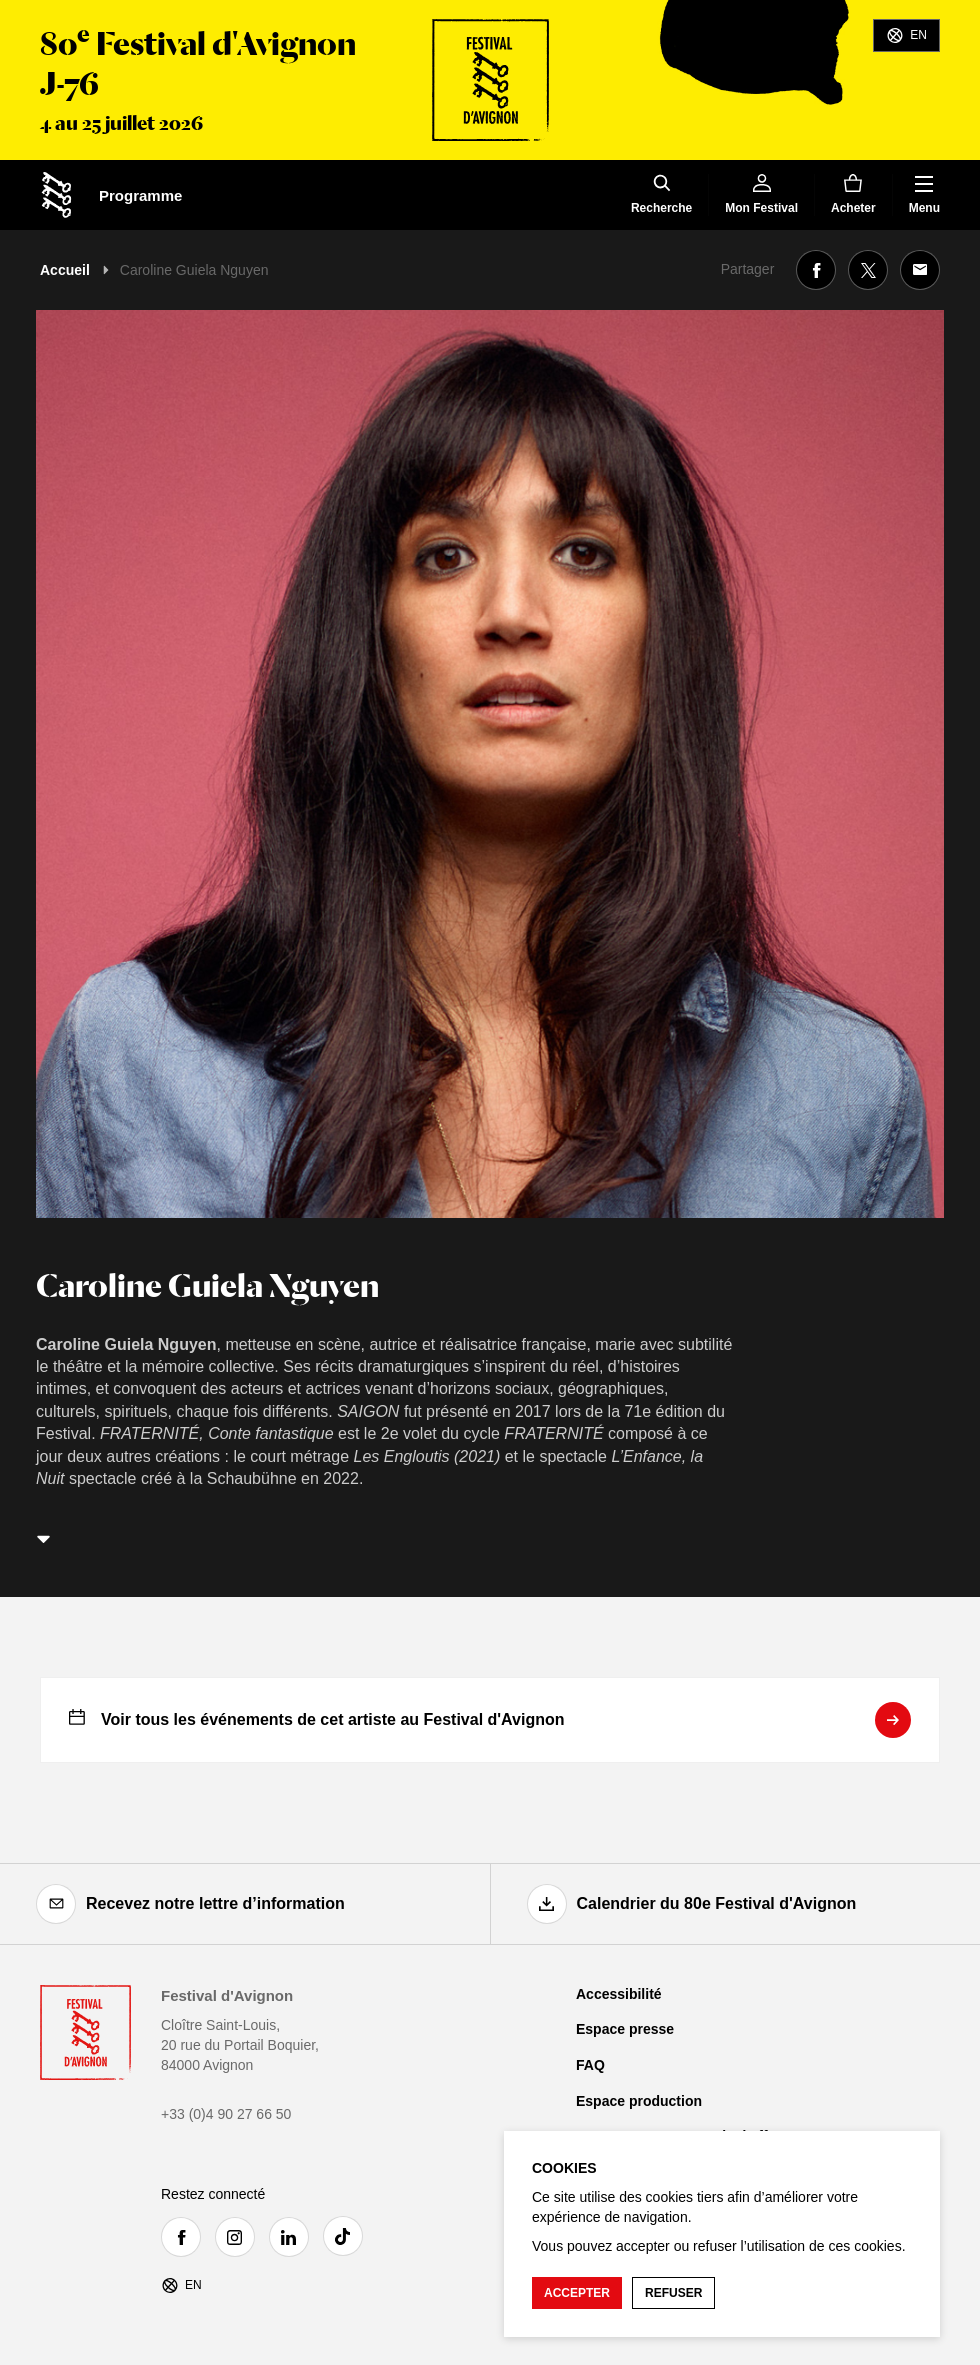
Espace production (639, 2101)
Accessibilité (619, 1994)
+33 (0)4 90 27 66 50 (226, 2114)
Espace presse (625, 2029)
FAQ (590, 2065)
